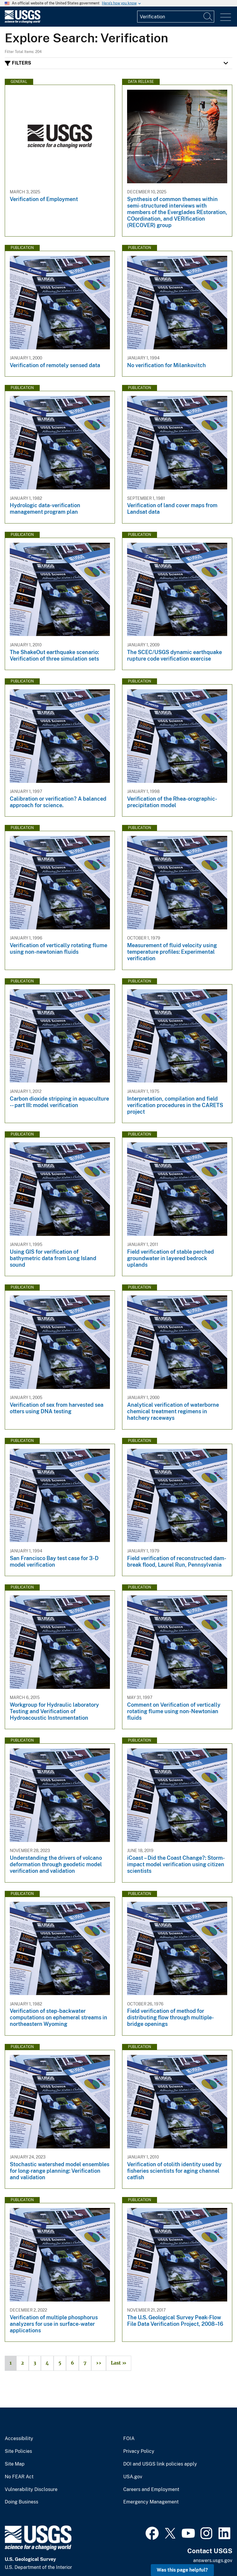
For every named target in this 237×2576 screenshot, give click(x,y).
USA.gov (132, 2476)
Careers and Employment (151, 2489)
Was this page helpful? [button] (182, 2570)
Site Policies (18, 2451)
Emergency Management (151, 2502)
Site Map (15, 2464)
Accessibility (19, 2438)
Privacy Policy (138, 2451)
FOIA (128, 2438)
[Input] (175, 17)
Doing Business (21, 2502)
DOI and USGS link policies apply (160, 2464)
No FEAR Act (19, 2476)
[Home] (22, 22)
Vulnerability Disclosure (31, 2489)
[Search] (208, 17)
